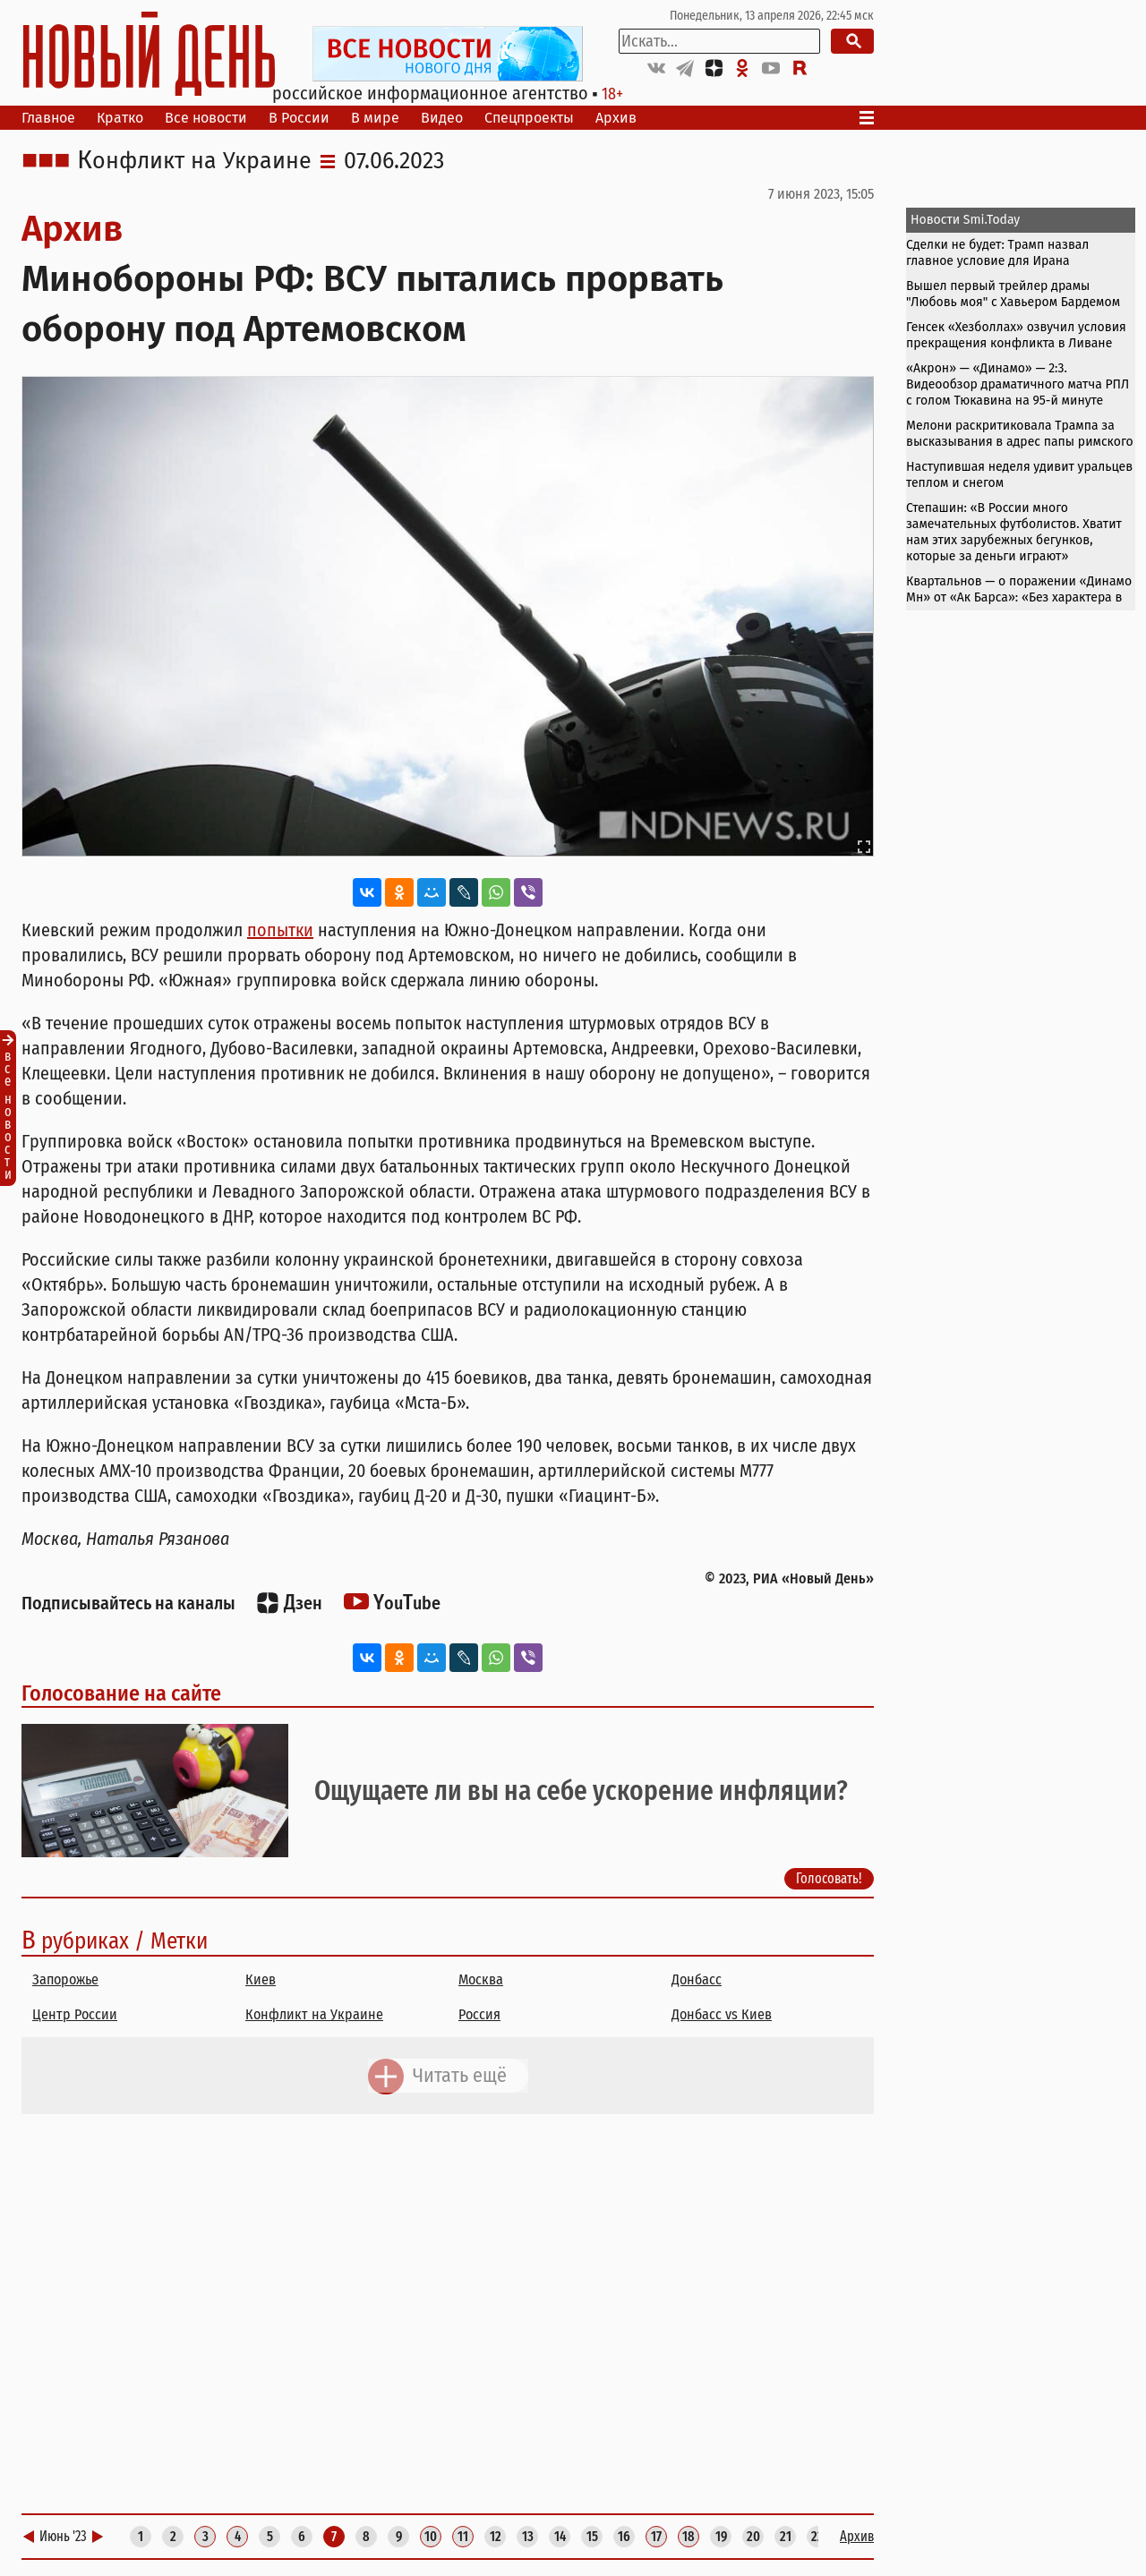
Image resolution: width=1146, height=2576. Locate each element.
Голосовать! (829, 1878)
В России (299, 117)
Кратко (120, 117)
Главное (48, 117)
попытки (280, 930)
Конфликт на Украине (194, 161)
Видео (442, 117)
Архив (616, 117)
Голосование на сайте (121, 1693)
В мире (375, 117)
